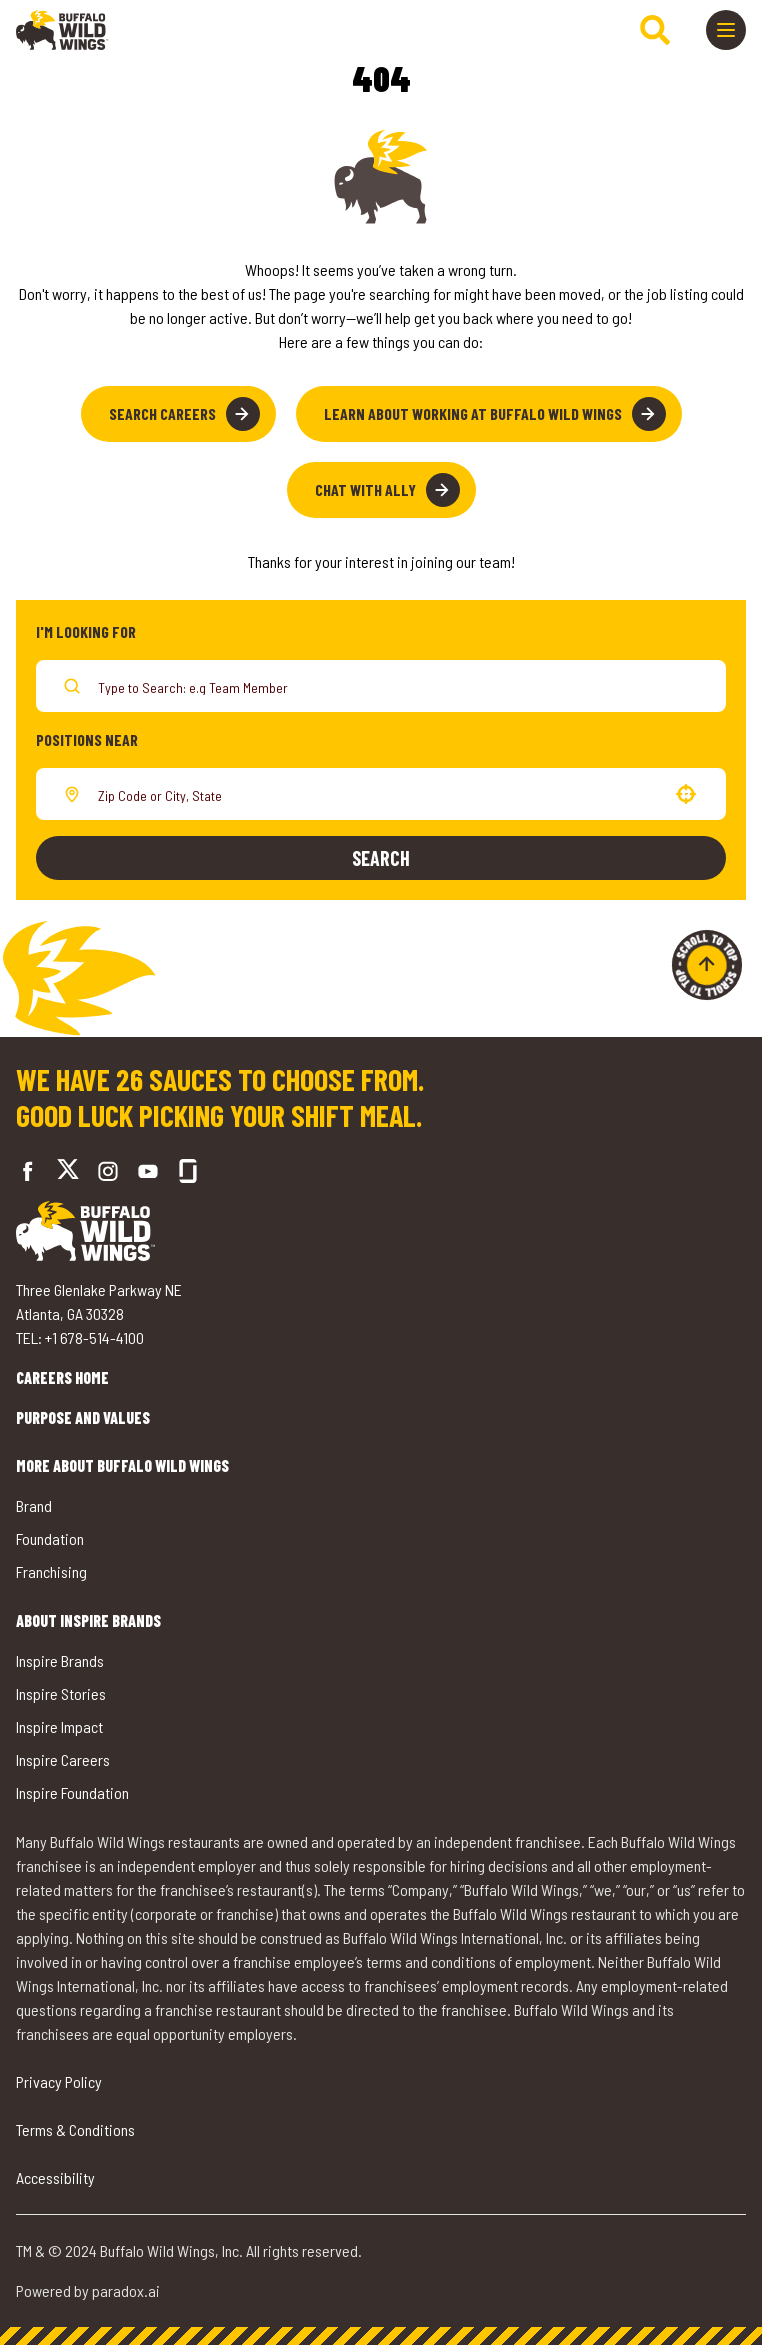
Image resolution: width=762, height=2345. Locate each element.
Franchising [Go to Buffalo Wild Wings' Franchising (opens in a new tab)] (51, 1571)
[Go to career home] (62, 30)
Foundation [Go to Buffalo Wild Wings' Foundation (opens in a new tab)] (50, 1538)
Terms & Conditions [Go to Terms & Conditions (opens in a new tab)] (75, 2129)
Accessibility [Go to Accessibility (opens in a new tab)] (55, 2177)
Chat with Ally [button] (387, 490)
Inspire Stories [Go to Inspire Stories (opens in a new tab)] (61, 1693)
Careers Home (62, 1377)
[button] (686, 794)
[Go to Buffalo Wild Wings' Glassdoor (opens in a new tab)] (188, 1171)
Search (381, 858)
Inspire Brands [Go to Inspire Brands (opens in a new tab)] (60, 1660)
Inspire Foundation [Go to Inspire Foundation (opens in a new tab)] (72, 1792)
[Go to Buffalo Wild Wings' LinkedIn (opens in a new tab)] (148, 1171)
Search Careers (184, 414)
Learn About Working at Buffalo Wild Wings (495, 414)
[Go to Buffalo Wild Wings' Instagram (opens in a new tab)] (108, 1171)
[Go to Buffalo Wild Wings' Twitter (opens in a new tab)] (68, 1171)
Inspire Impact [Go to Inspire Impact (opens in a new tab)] (59, 1726)
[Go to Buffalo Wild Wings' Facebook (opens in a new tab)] (28, 1171)
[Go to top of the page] (707, 965)
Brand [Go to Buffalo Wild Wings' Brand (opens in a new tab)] (34, 1505)
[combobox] (377, 794)
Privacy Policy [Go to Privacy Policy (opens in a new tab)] (59, 2081)
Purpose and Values (83, 1417)
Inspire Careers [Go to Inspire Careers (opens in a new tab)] (63, 1759)
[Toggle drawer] (726, 30)
